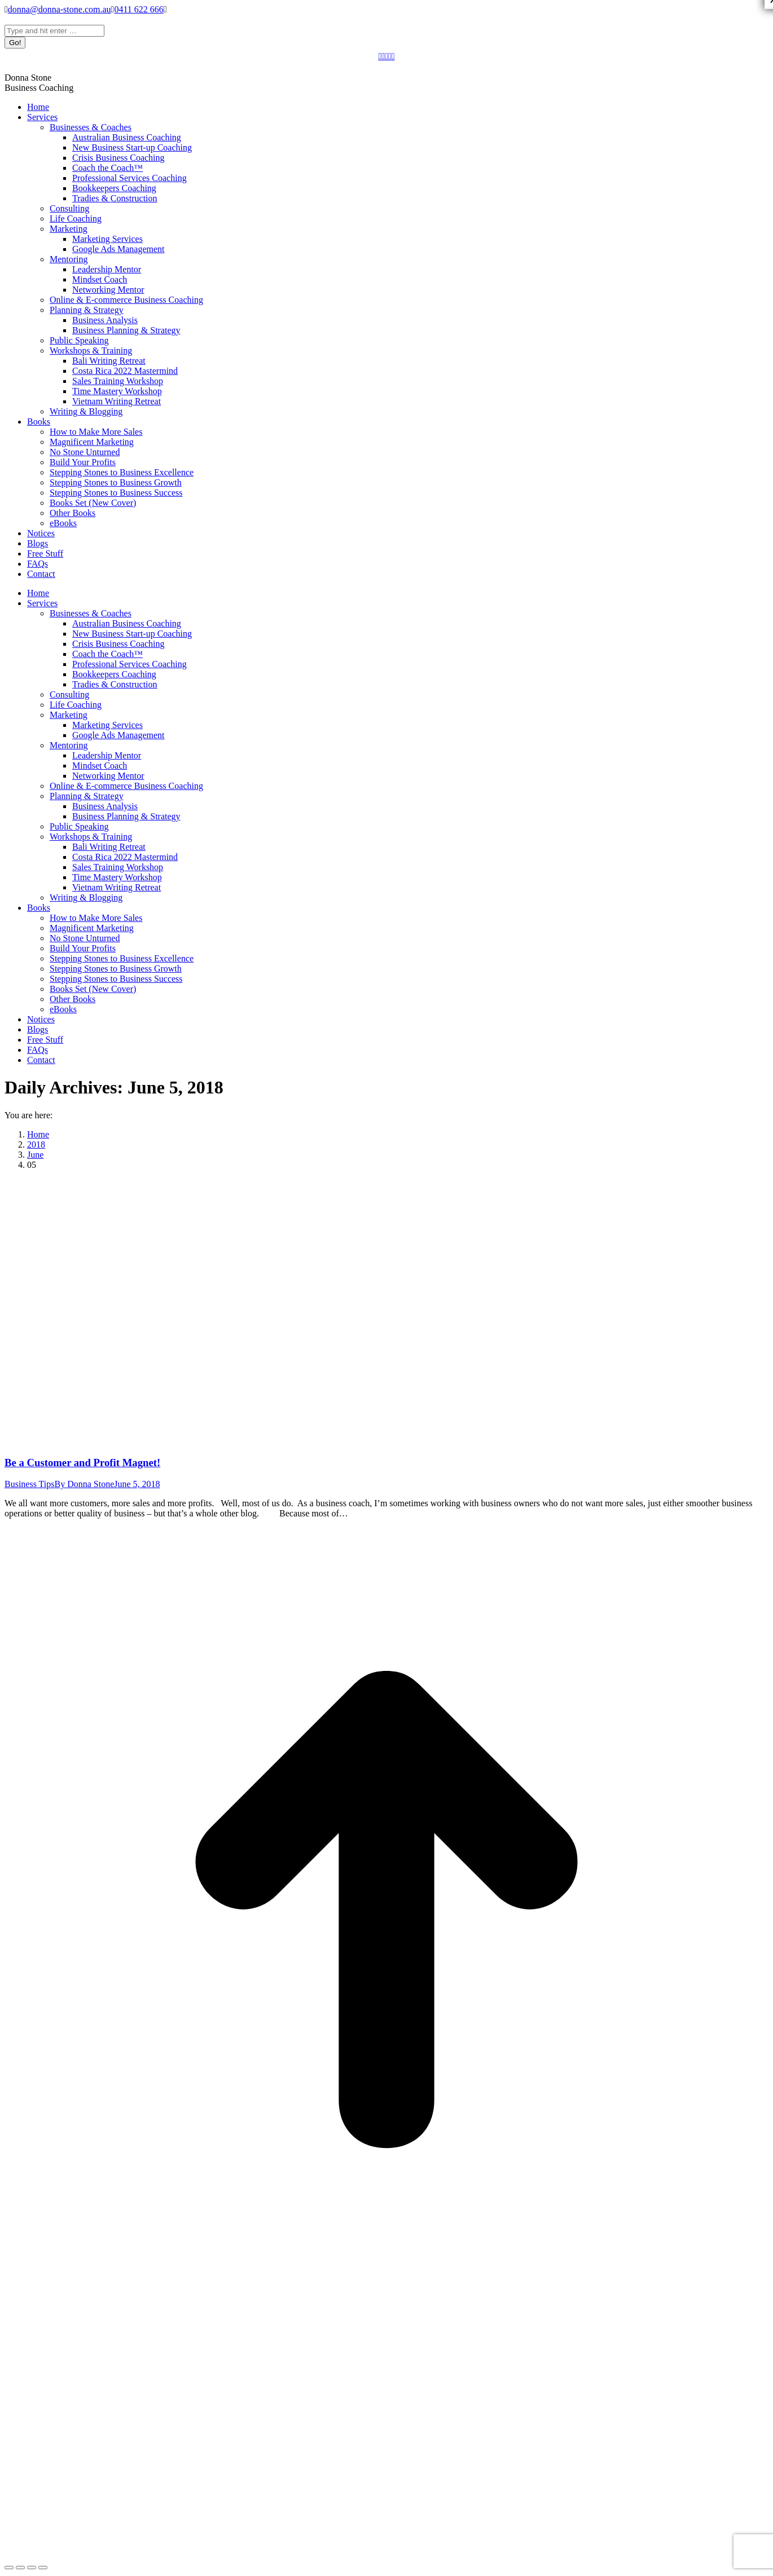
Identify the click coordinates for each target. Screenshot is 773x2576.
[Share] (20, 2567)
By (85, 1484)
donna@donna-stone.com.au (59, 9)
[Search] (54, 31)
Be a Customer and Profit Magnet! (82, 1462)
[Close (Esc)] (9, 2567)
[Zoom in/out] (42, 2567)
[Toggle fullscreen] (31, 2567)
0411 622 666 (138, 9)
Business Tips (30, 1484)
